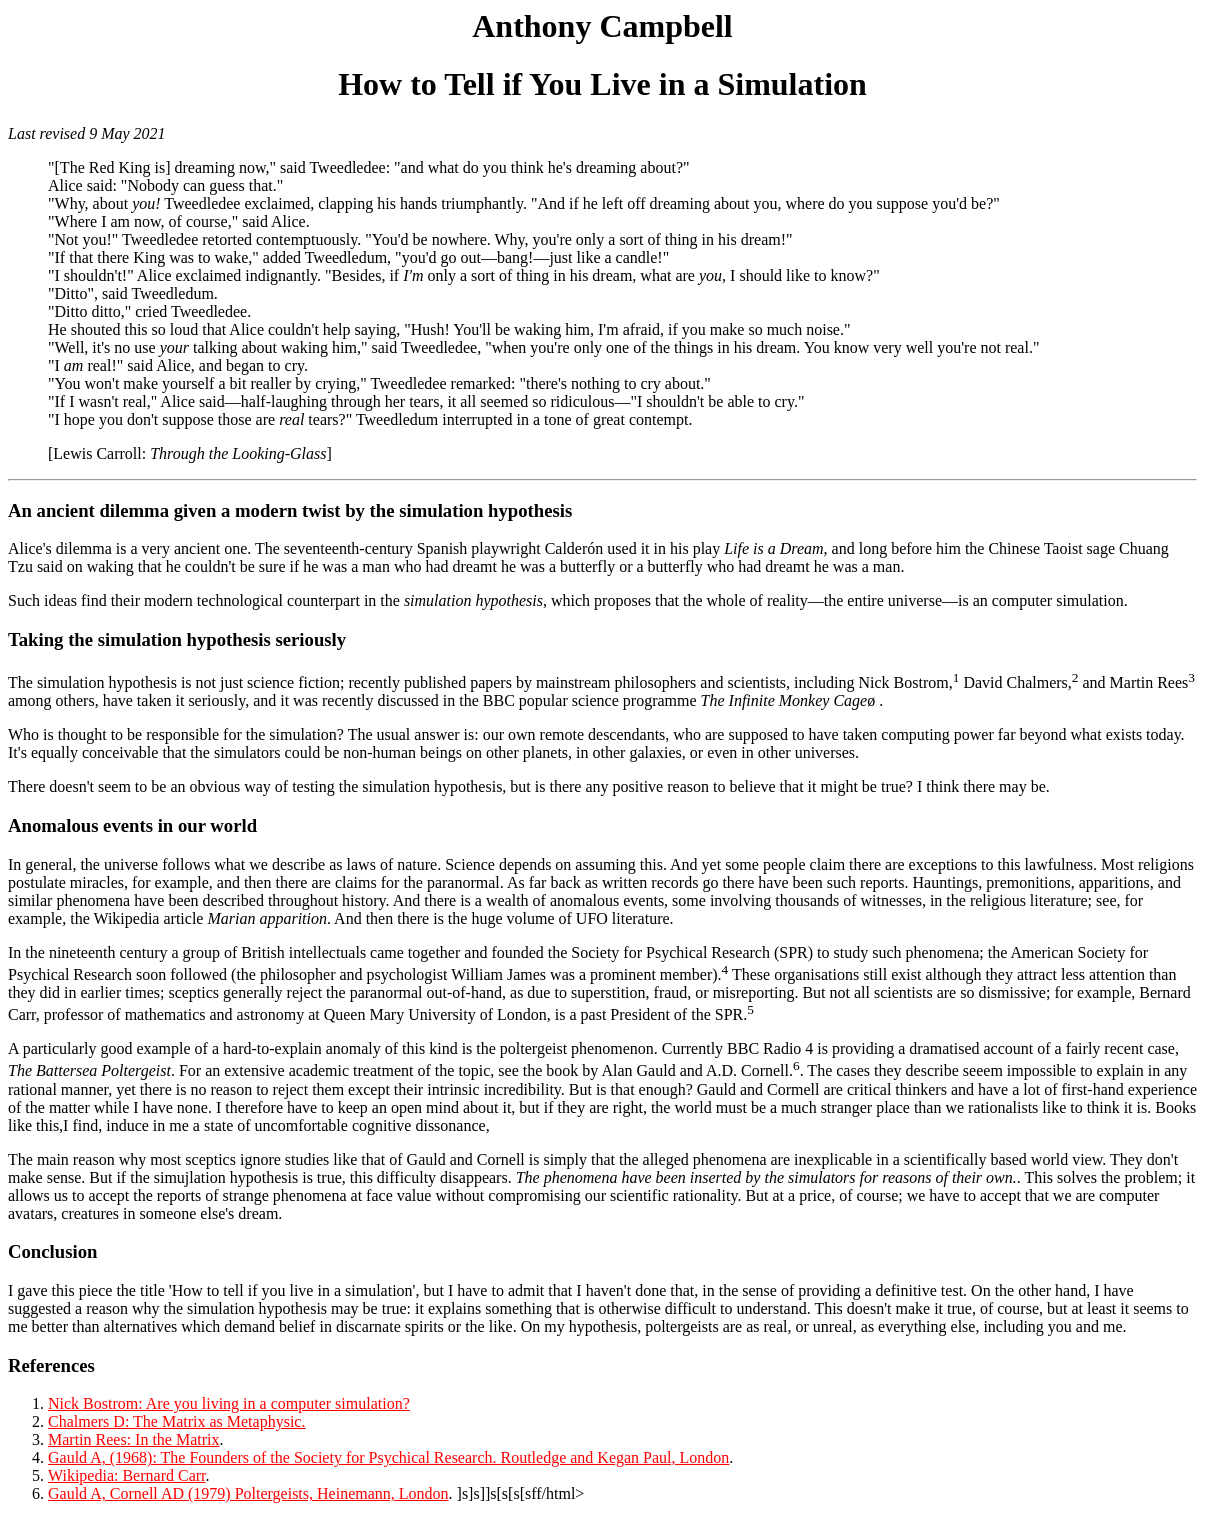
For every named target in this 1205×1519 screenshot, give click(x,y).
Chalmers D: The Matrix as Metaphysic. (176, 1421)
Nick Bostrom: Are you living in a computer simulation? (229, 1403)
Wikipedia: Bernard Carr (127, 1475)
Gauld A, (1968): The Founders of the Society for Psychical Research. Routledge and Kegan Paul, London (388, 1457)
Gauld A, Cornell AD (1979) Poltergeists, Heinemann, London (248, 1493)
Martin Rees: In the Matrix (134, 1439)
